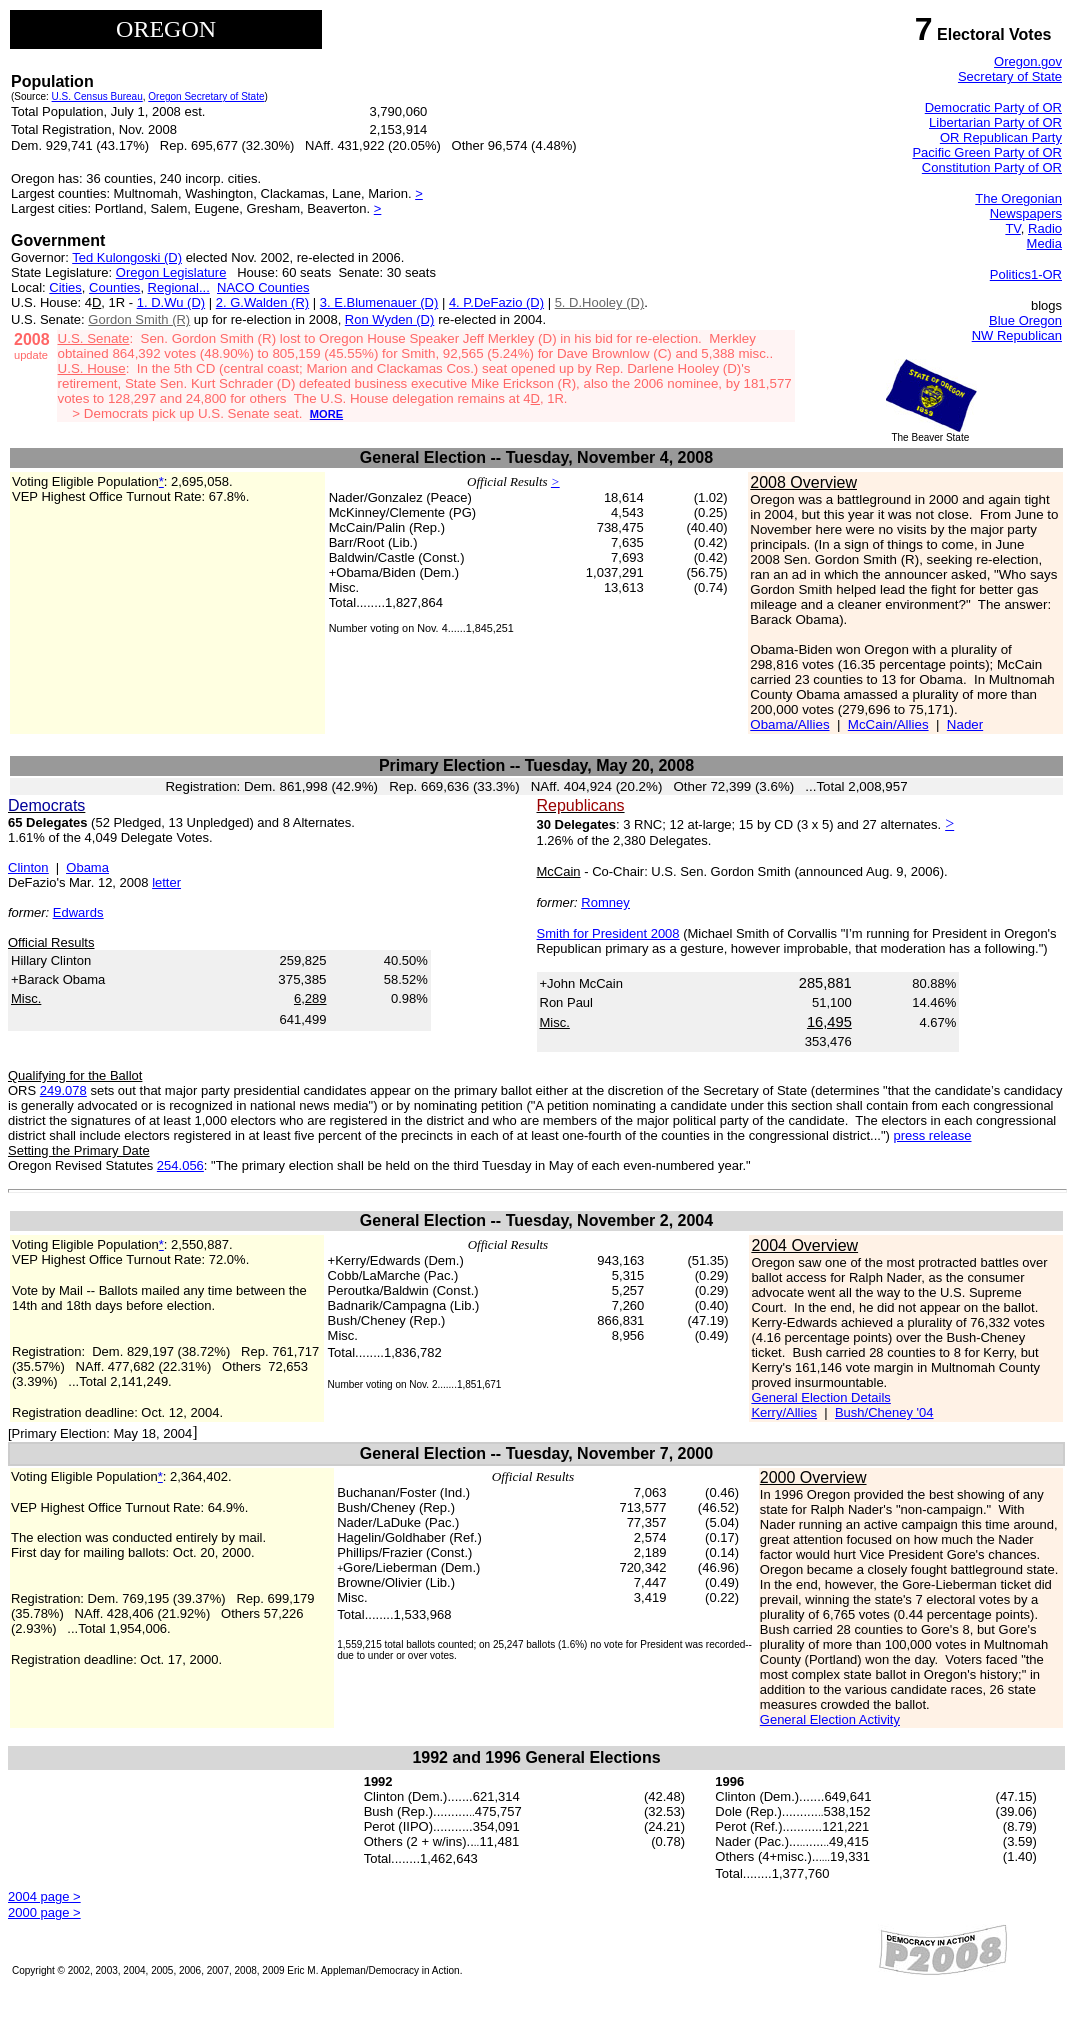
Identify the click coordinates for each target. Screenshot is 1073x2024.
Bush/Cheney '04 (884, 1412)
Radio (1045, 228)
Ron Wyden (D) (389, 319)
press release (932, 1135)
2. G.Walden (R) (262, 302)
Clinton (28, 867)
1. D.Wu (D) (171, 302)
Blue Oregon (1025, 320)
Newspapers (1026, 213)
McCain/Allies (888, 724)
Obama (87, 867)
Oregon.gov (1028, 61)
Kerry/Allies (784, 1412)
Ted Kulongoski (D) (127, 257)
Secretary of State (1010, 76)
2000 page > (44, 1912)
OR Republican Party (1001, 137)
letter (166, 882)
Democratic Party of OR (993, 107)
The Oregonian (1018, 198)
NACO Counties (263, 287)
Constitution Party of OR (992, 167)
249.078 (63, 1090)
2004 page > (44, 1896)
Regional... (179, 287)
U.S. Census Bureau (97, 96)
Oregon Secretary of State (206, 96)
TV (1012, 228)
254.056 (180, 1165)
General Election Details (820, 1397)
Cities (65, 287)
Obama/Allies (789, 724)
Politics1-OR (1026, 274)
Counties (114, 287)
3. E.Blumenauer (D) (379, 302)
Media (1044, 243)
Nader (965, 724)
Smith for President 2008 (608, 933)
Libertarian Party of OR (995, 122)
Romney (605, 902)
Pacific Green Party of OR (987, 152)
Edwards (78, 912)
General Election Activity (830, 1719)
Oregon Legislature (171, 272)
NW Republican (1017, 335)
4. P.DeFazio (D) (496, 302)
